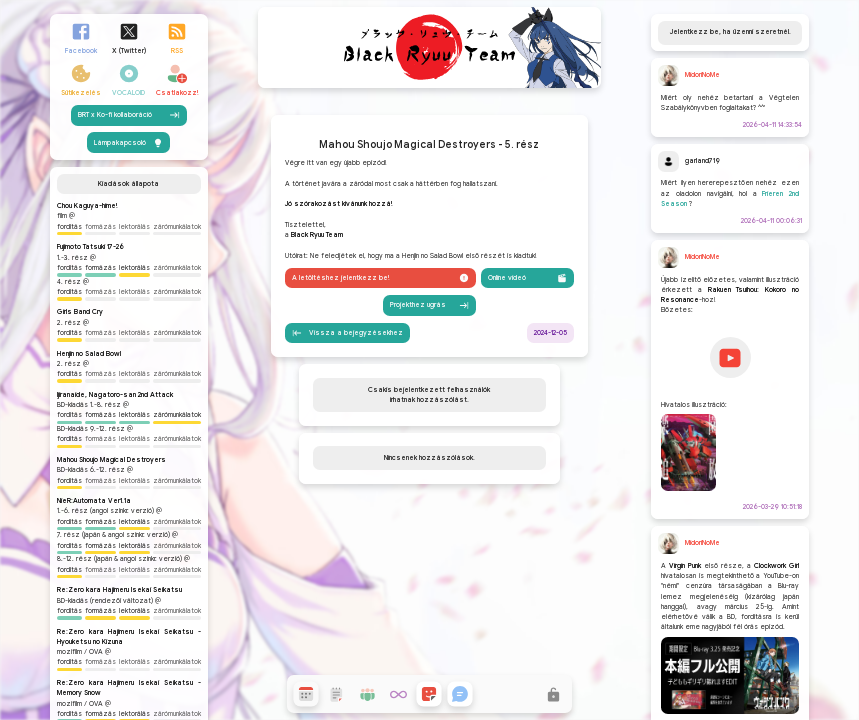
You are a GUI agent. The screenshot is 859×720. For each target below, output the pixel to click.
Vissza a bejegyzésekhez (347, 437)
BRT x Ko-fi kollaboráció (129, 246)
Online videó (527, 382)
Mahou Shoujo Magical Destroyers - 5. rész (429, 249)
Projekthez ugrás (429, 409)
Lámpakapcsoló (128, 273)
